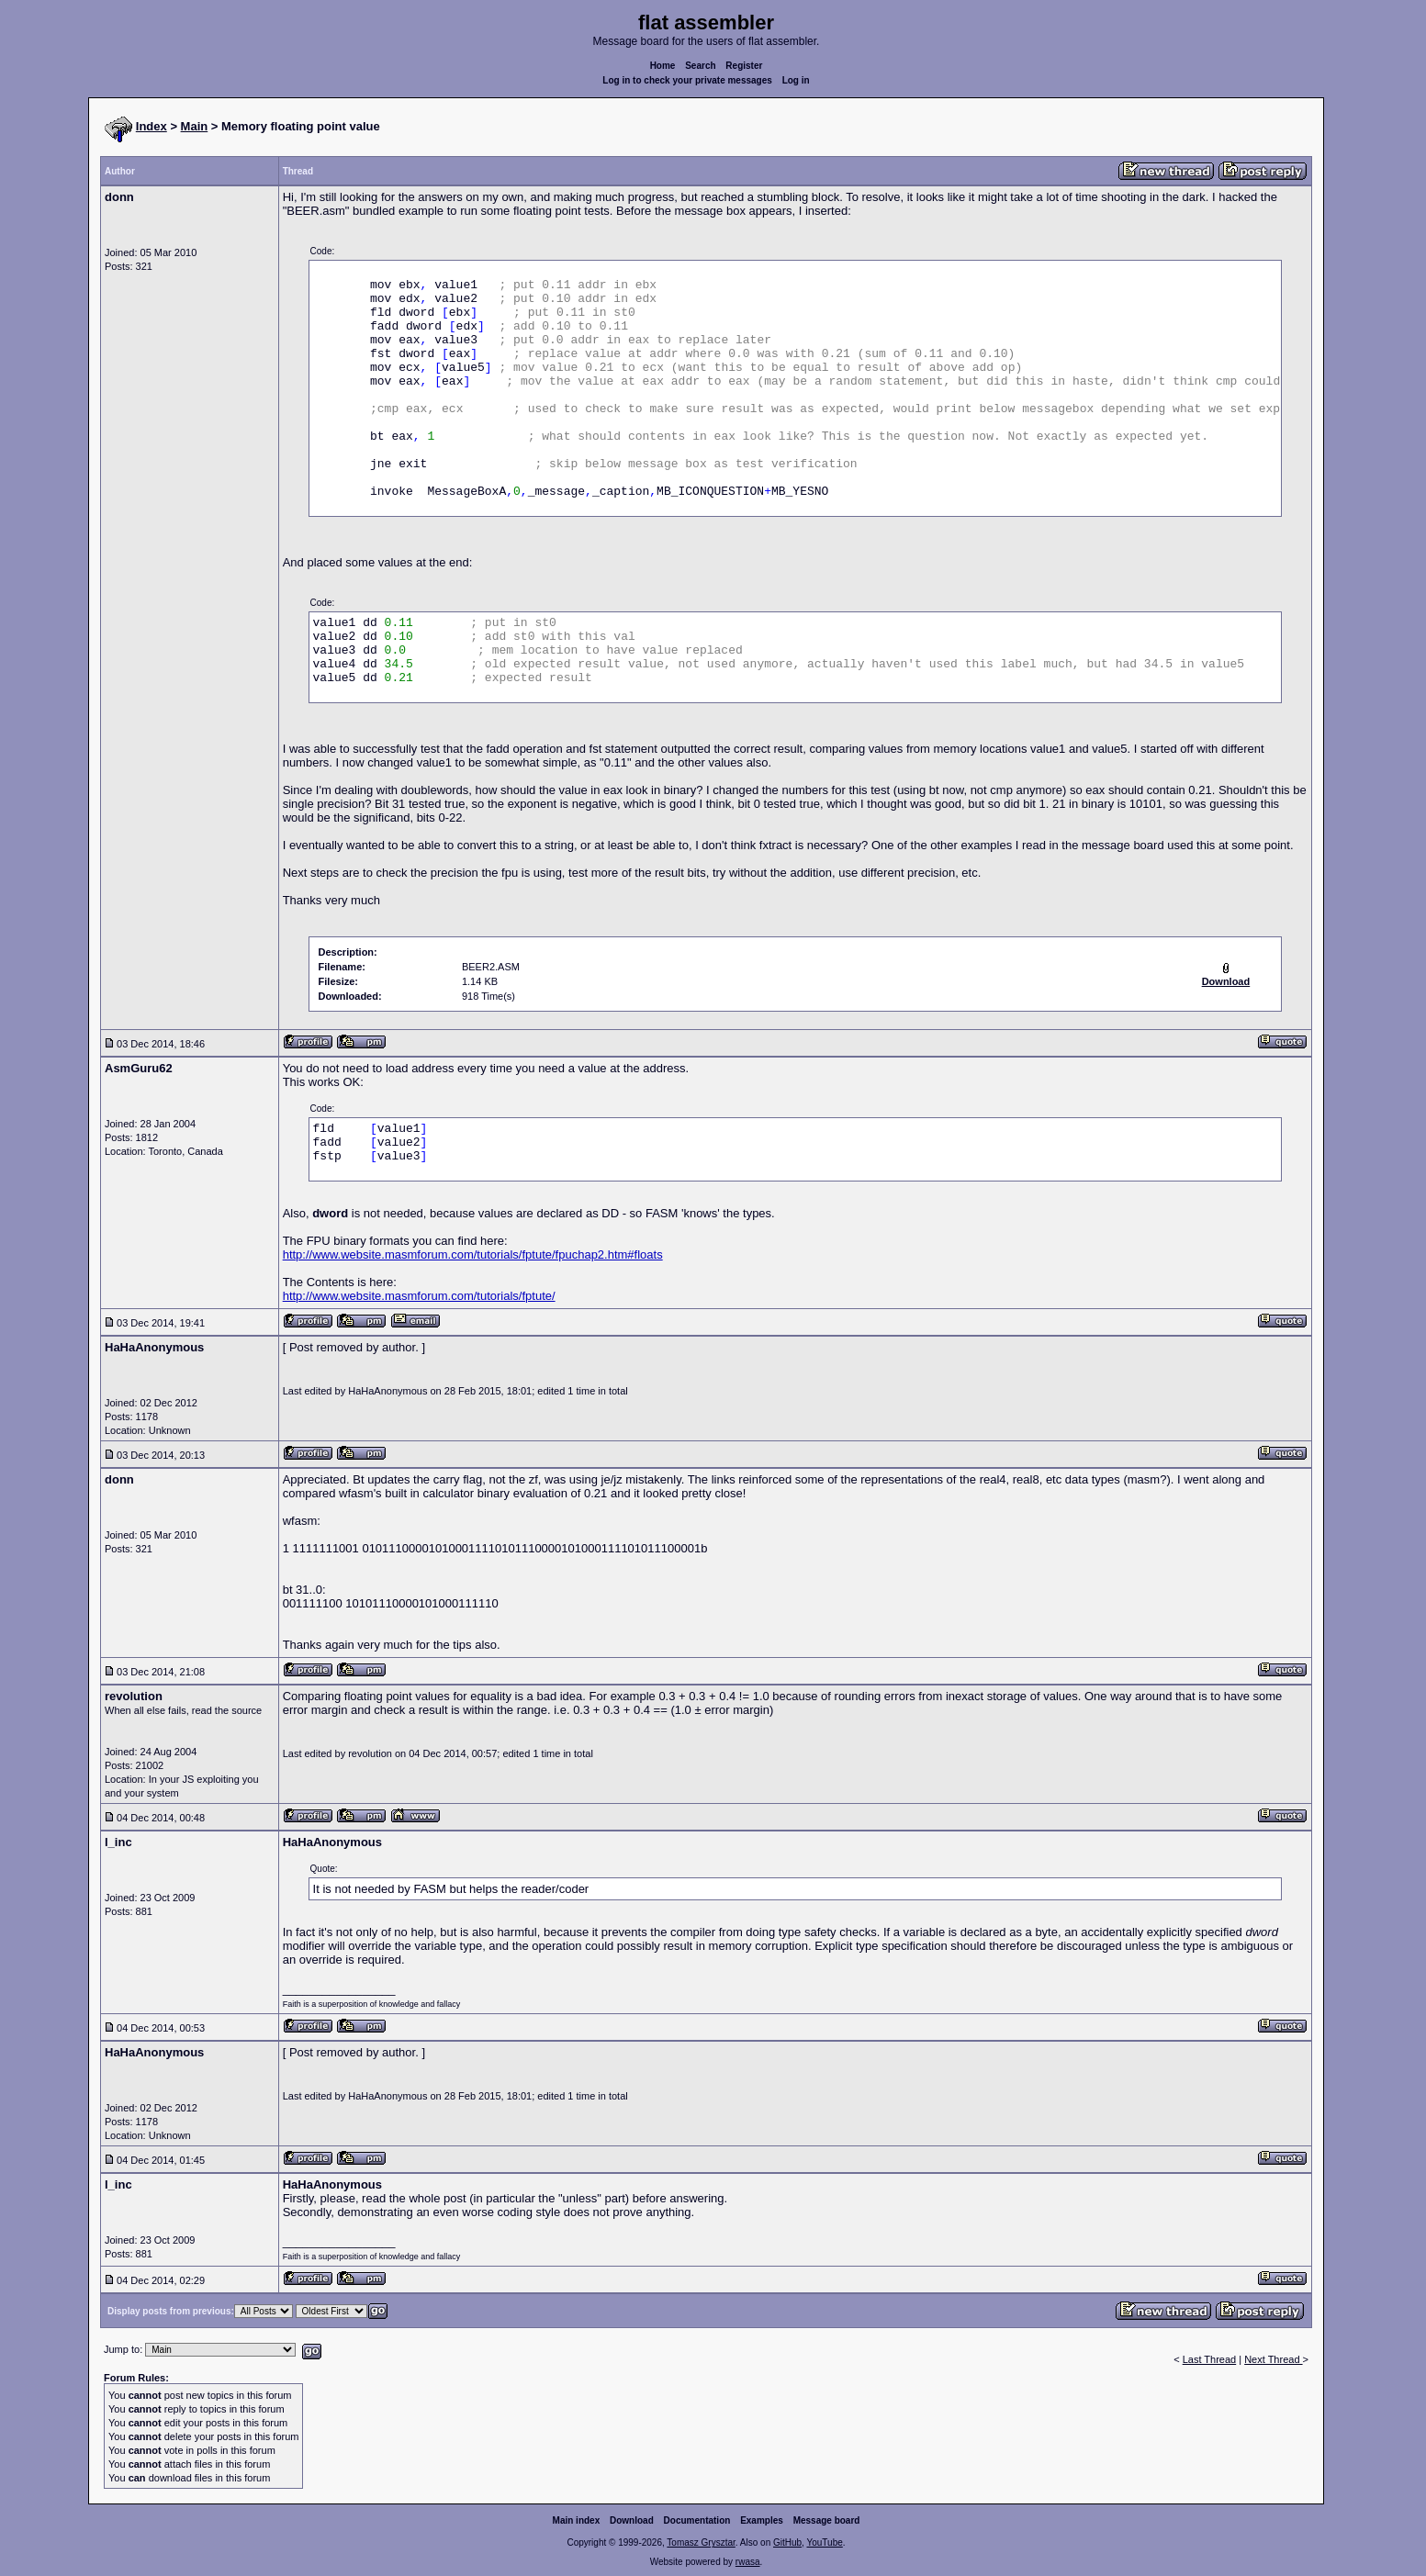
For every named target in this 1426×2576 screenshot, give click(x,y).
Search (700, 66)
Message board (826, 2520)
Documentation (697, 2520)
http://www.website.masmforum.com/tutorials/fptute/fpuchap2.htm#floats (473, 1254)
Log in (796, 80)
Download (632, 2520)
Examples (761, 2520)
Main (194, 126)
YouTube (824, 2542)
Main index (577, 2520)
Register (743, 66)
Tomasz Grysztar (701, 2542)
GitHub (787, 2542)
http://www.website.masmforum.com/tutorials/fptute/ (419, 1296)
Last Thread (1210, 2359)
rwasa (747, 2562)
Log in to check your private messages (687, 80)
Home (663, 66)
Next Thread (1273, 2359)
